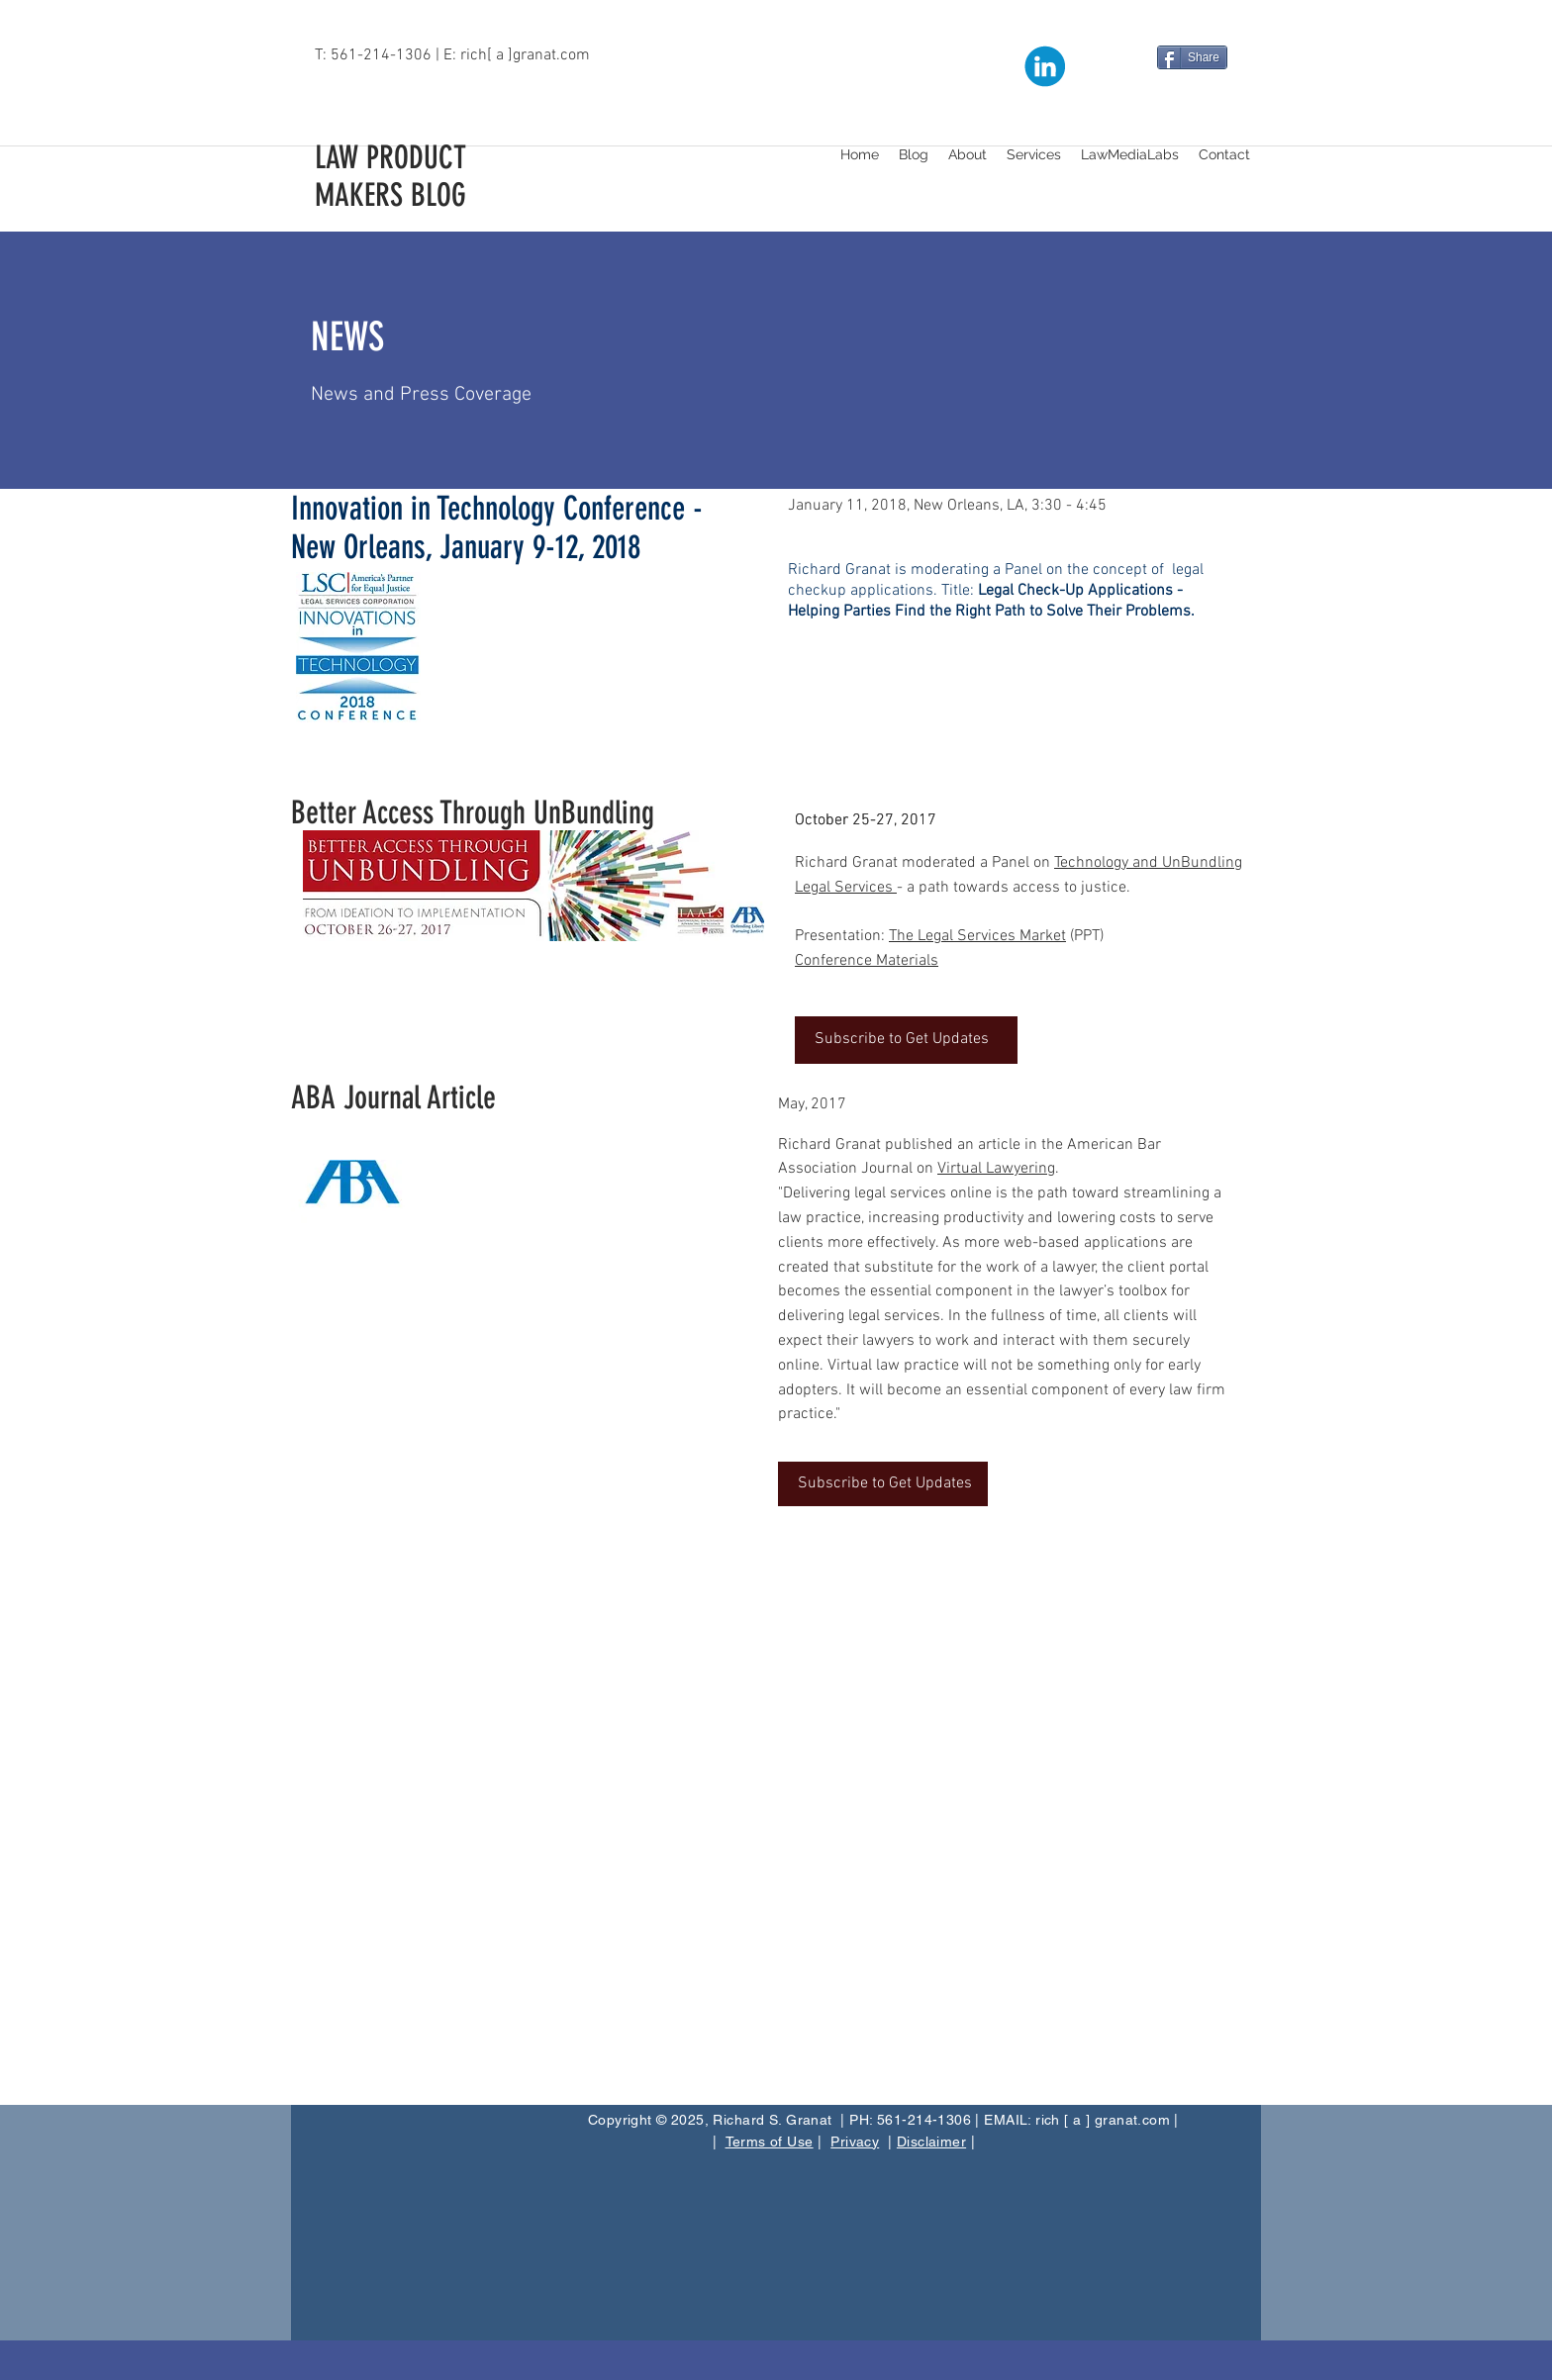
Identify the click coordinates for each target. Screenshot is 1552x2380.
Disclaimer (931, 2141)
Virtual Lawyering (996, 1169)
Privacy (854, 2141)
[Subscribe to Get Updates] (906, 1040)
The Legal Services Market (977, 936)
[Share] (1192, 57)
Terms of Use (770, 2141)
